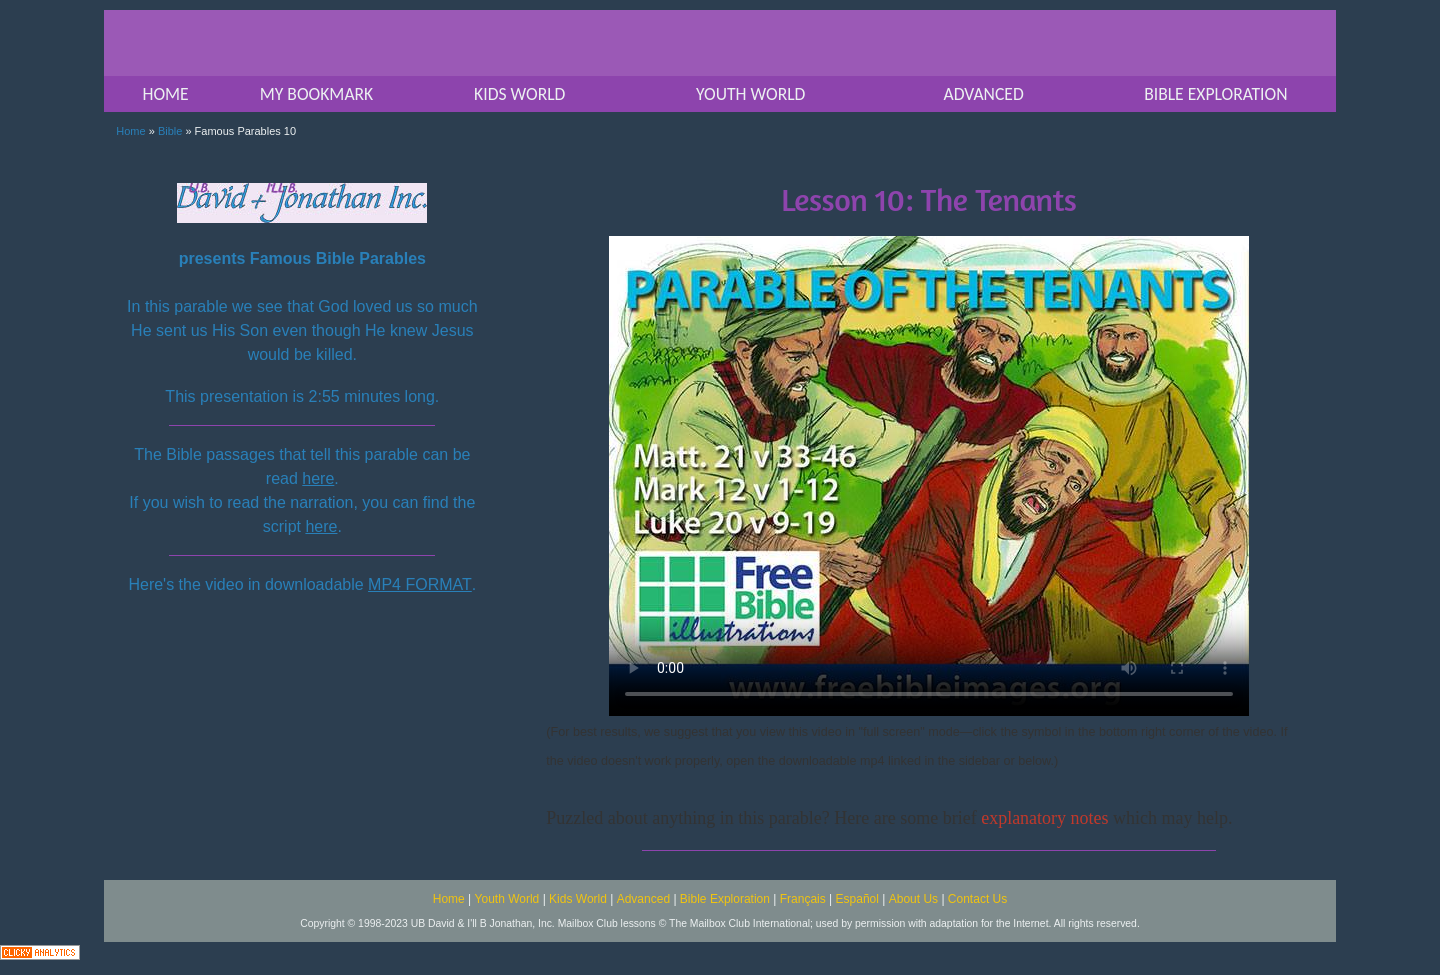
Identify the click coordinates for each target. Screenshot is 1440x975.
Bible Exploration (725, 899)
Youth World (507, 899)
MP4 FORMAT (420, 584)
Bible (170, 131)
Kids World (578, 899)
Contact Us (977, 899)
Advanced (643, 899)
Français (803, 899)
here (318, 478)
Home (130, 131)
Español (857, 899)
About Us (913, 899)
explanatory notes (1044, 818)
